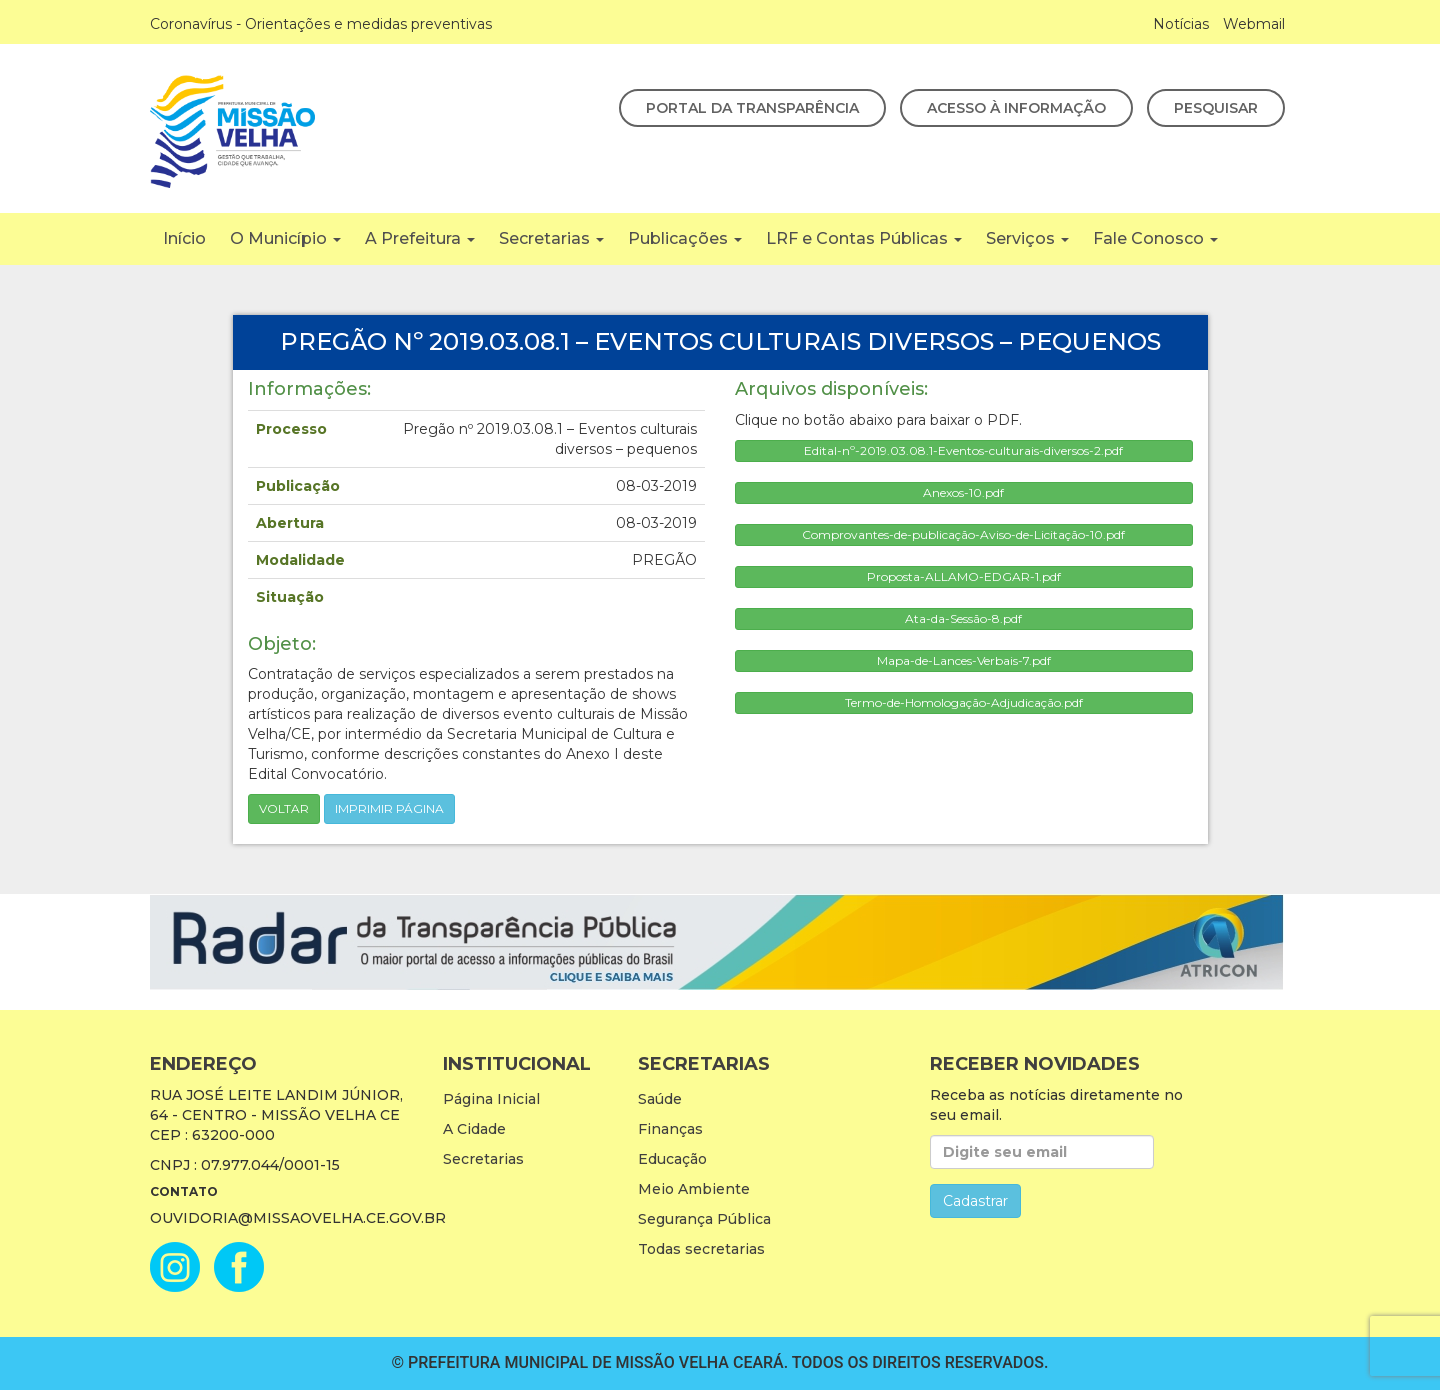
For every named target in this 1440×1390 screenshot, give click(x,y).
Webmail (1254, 24)
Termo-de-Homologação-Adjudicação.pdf (964, 702)
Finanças (670, 1129)
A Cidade (474, 1129)
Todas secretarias (701, 1249)
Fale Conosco (1155, 238)
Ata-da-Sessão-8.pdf (963, 618)
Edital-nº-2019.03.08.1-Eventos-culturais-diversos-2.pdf (963, 450)
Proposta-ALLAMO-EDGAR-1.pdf (964, 576)
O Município (285, 238)
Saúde (660, 1099)
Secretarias (551, 238)
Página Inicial (491, 1099)
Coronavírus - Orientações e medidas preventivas (321, 24)
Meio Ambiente (694, 1189)
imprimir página (389, 808)
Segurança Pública (704, 1219)
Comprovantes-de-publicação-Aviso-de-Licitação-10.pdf (963, 534)
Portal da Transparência (752, 108)
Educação (672, 1159)
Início (184, 238)
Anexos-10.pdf (963, 492)
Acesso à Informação (1016, 108)
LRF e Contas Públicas (864, 238)
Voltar (284, 808)
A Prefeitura (420, 238)
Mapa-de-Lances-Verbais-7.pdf (964, 660)
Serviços (1027, 238)
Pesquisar (1216, 108)
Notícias (1181, 24)
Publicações (685, 238)
